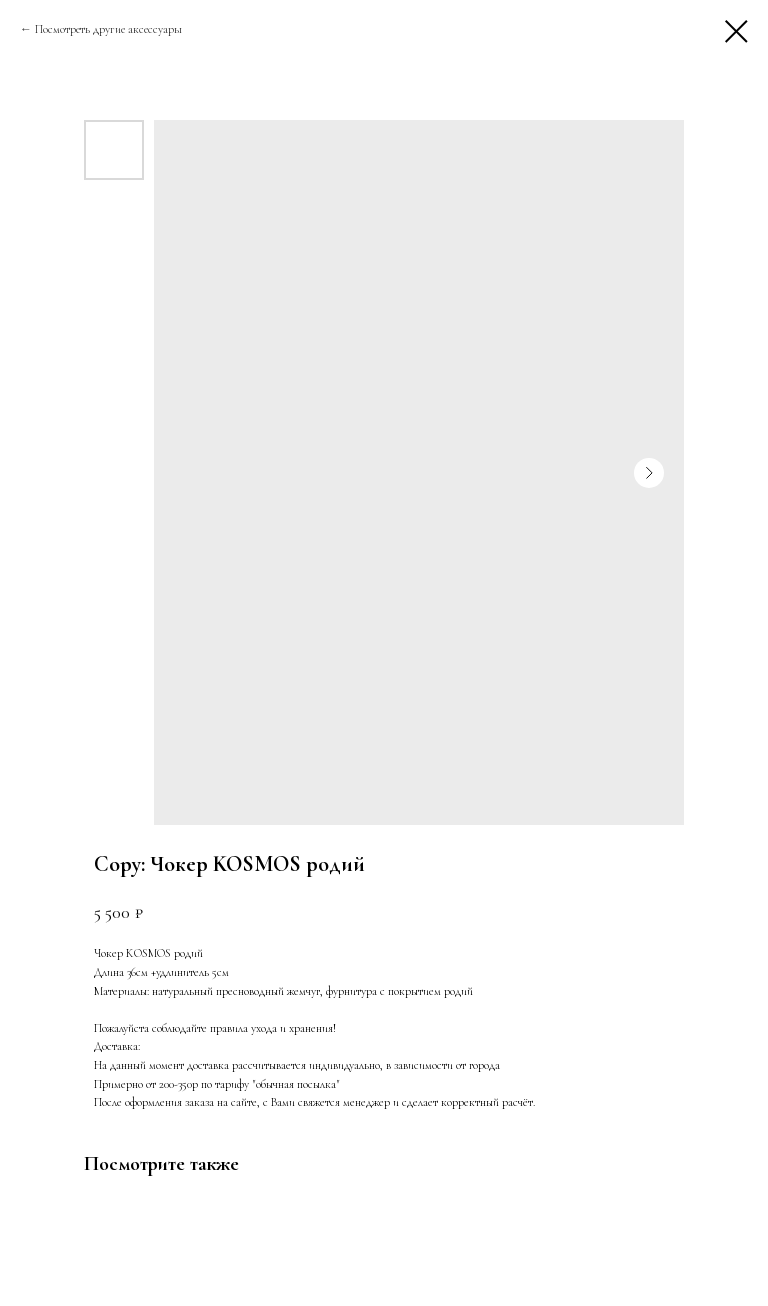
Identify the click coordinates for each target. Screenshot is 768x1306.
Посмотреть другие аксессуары (110, 29)
